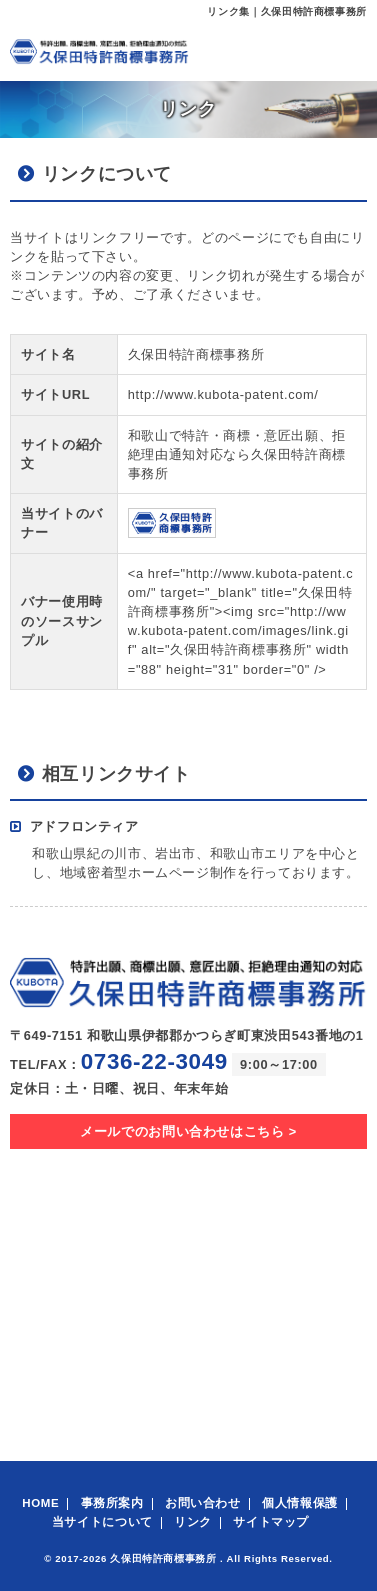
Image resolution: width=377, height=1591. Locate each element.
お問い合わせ (203, 1503)
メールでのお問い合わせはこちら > (188, 1131)
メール (257, 51)
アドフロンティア (84, 826)
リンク (193, 1522)
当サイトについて (102, 1522)
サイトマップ (271, 1522)
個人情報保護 (300, 1503)
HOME (40, 1503)
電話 (302, 51)
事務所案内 (112, 1503)
